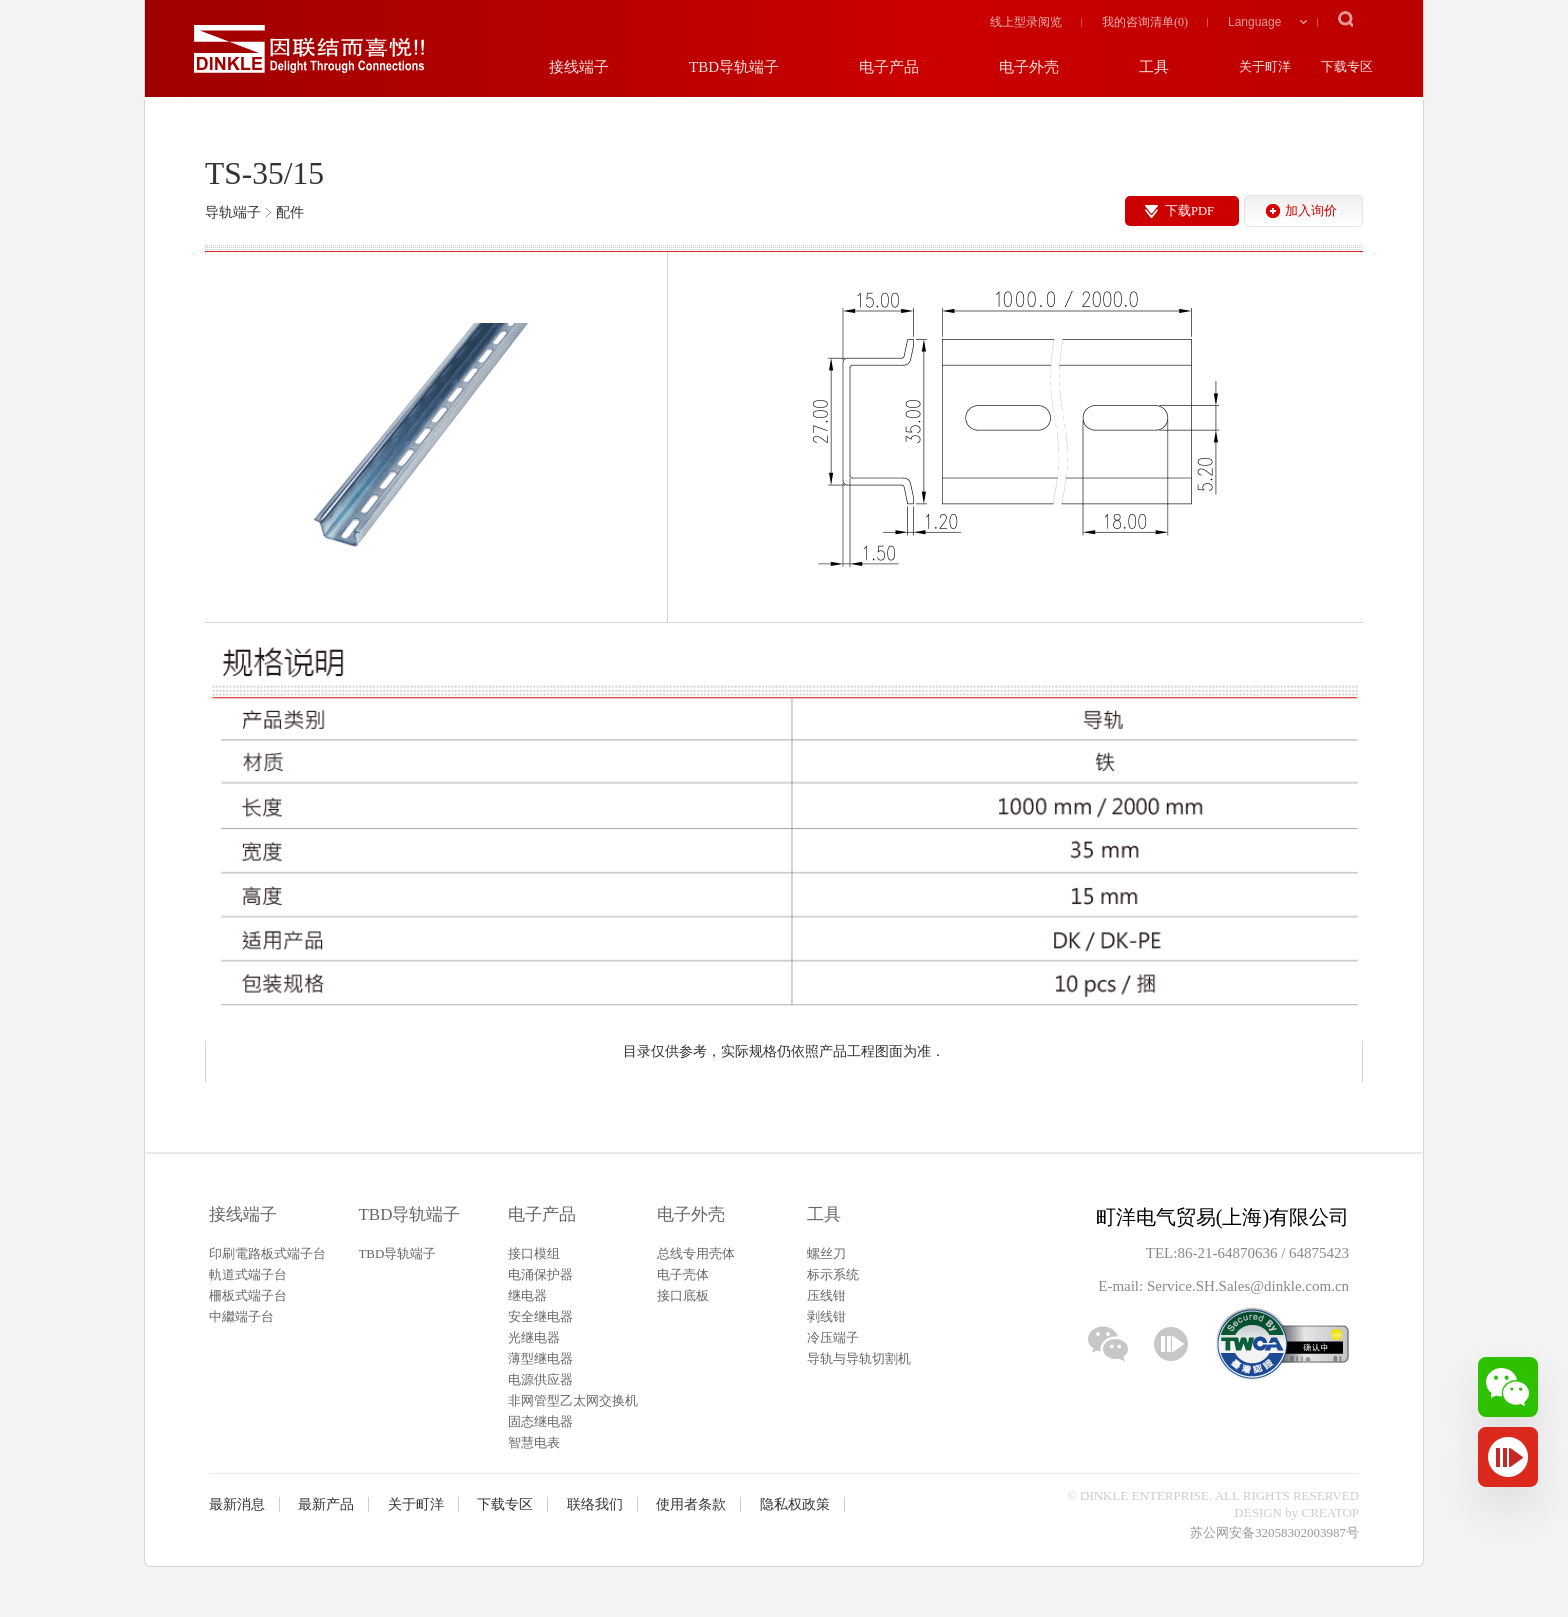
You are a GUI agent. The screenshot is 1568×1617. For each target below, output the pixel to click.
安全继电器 (540, 1316)
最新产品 (326, 1504)
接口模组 (534, 1253)
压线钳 (826, 1295)
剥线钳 (826, 1316)
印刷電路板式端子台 (267, 1253)
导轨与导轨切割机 (859, 1358)
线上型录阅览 (1026, 22)
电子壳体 (683, 1274)
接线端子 (243, 1214)
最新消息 (237, 1504)
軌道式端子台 (248, 1274)
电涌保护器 (540, 1274)
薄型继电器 (540, 1358)
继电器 (527, 1295)
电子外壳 (691, 1214)
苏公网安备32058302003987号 (1274, 1532)
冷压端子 (833, 1337)
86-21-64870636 (1229, 1253)
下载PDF (1189, 211)
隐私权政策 (795, 1504)
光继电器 (534, 1337)
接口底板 (683, 1295)
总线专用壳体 (696, 1253)
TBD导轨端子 (409, 1214)
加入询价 (1311, 211)
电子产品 (542, 1214)
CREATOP (1331, 1512)
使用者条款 (691, 1504)
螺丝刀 (826, 1253)
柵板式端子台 (248, 1295)
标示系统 (833, 1274)
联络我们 (595, 1504)
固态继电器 (540, 1421)
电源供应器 (540, 1379)
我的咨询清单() (1145, 22)
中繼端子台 (241, 1316)
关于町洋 (416, 1504)
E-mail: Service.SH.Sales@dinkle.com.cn (1223, 1286)
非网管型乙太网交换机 (573, 1400)
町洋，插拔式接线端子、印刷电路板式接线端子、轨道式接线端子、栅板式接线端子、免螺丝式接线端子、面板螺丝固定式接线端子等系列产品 (309, 50)
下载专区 (505, 1504)
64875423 (1319, 1253)
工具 (824, 1214)
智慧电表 (534, 1442)
